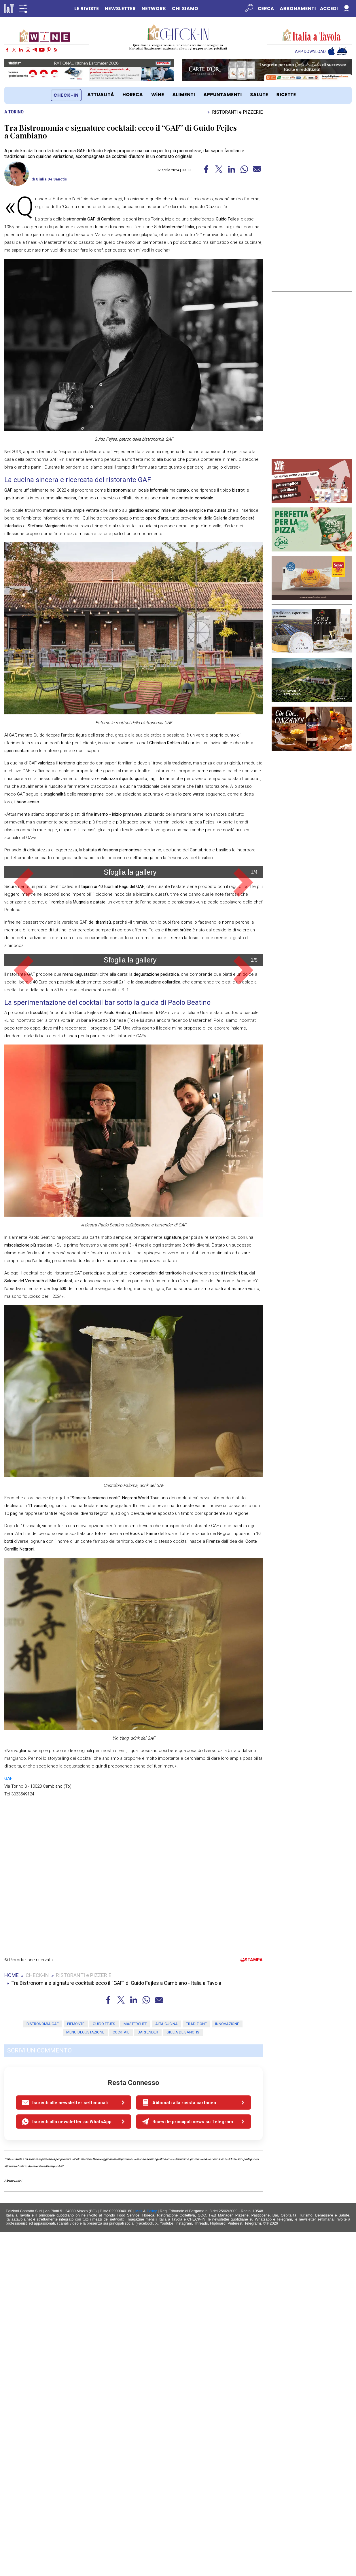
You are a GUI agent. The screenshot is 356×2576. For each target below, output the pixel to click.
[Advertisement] (312, 200)
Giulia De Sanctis (51, 179)
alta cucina (166, 2368)
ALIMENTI (184, 94)
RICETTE (286, 94)
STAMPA (252, 2304)
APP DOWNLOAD (310, 52)
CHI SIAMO (185, 8)
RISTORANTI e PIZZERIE (237, 112)
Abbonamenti (298, 8)
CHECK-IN (66, 95)
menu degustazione (85, 2376)
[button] (23, 964)
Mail (138, 2555)
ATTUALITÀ (100, 94)
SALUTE (259, 94)
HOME (11, 2319)
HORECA (132, 94)
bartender (148, 2376)
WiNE (157, 94)
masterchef (135, 2368)
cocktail (121, 2376)
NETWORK (153, 8)
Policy (152, 2555)
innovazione (227, 2368)
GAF (8, 2122)
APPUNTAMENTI (222, 94)
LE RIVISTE (86, 8)
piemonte (75, 2368)
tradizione (196, 2368)
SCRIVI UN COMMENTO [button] (39, 2394)
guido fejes (104, 2368)
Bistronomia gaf (42, 2368)
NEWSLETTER (120, 8)
